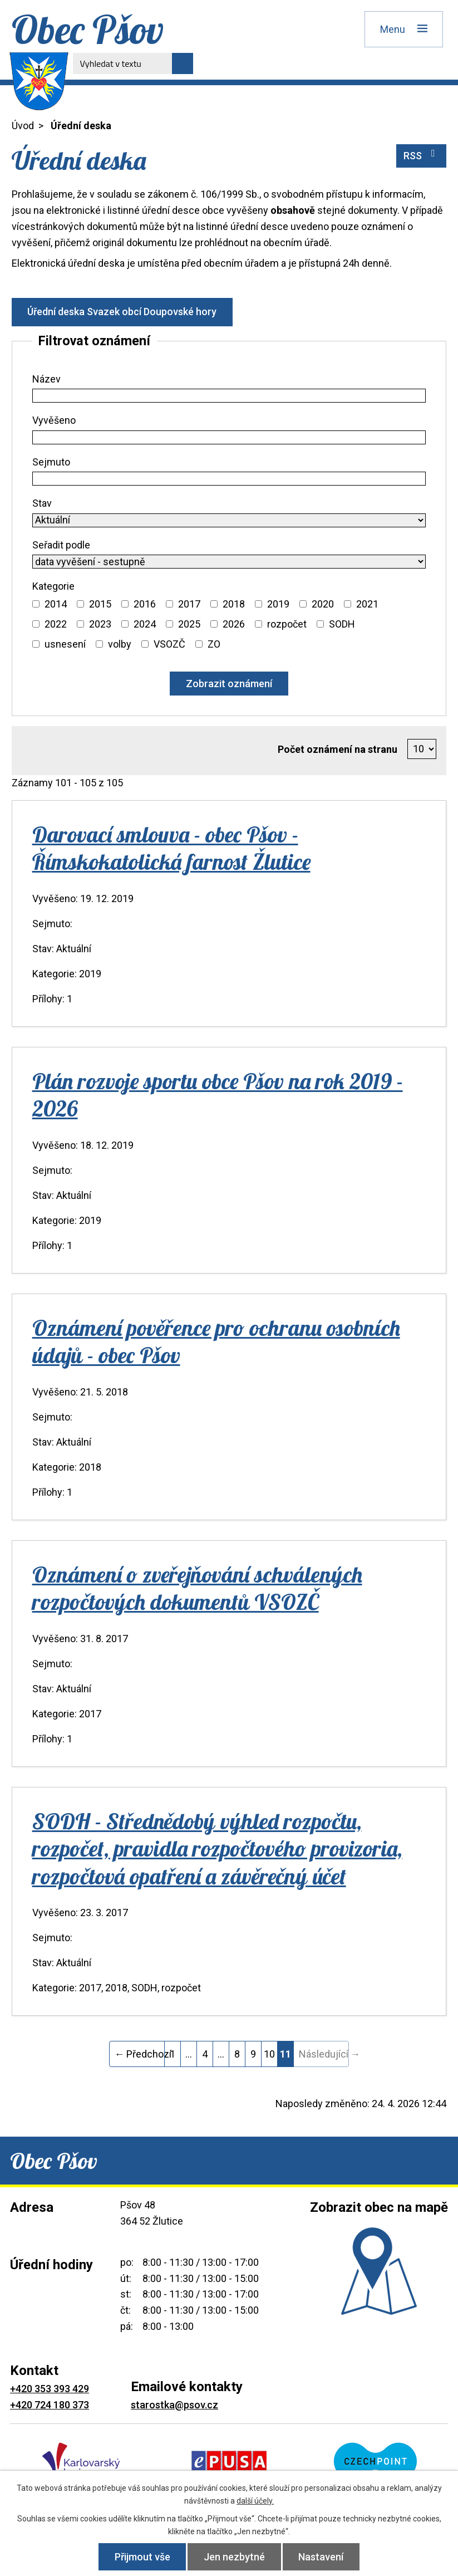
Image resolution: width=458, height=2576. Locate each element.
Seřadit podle (61, 545)
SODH (342, 624)
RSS (421, 154)
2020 (323, 604)
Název (46, 379)
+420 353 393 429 (49, 2388)
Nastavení (321, 2557)
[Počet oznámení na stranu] (422, 749)
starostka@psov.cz (174, 2405)
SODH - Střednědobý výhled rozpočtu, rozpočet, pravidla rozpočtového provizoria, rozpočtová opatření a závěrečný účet (217, 1848)
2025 (189, 624)
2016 (145, 604)
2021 (367, 604)
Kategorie (53, 586)
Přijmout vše (142, 2557)
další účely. (255, 2500)
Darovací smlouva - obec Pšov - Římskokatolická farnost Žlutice (171, 847)
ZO (214, 644)
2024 (145, 624)
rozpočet (287, 624)
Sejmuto (51, 462)
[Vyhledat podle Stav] (229, 520)
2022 (56, 624)
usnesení (65, 644)
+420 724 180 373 (49, 2405)
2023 (100, 624)
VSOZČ (169, 644)
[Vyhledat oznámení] (229, 684)
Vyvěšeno (54, 420)
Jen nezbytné (234, 2557)
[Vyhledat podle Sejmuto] (229, 479)
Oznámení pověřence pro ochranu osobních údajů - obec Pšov (216, 1341)
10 (269, 2054)
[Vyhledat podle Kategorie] (36, 604)
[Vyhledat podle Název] (229, 396)
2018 (234, 604)
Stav (42, 503)
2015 (100, 604)
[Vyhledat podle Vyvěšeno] (229, 437)
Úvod (23, 125)
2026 (234, 624)
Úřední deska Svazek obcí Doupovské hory (122, 311)
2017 (189, 604)
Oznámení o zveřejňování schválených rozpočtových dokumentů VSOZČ (197, 1587)
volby (119, 644)
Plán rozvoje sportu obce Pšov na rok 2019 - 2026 (217, 1094)
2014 (56, 604)
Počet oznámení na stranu (337, 749)
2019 (278, 604)
